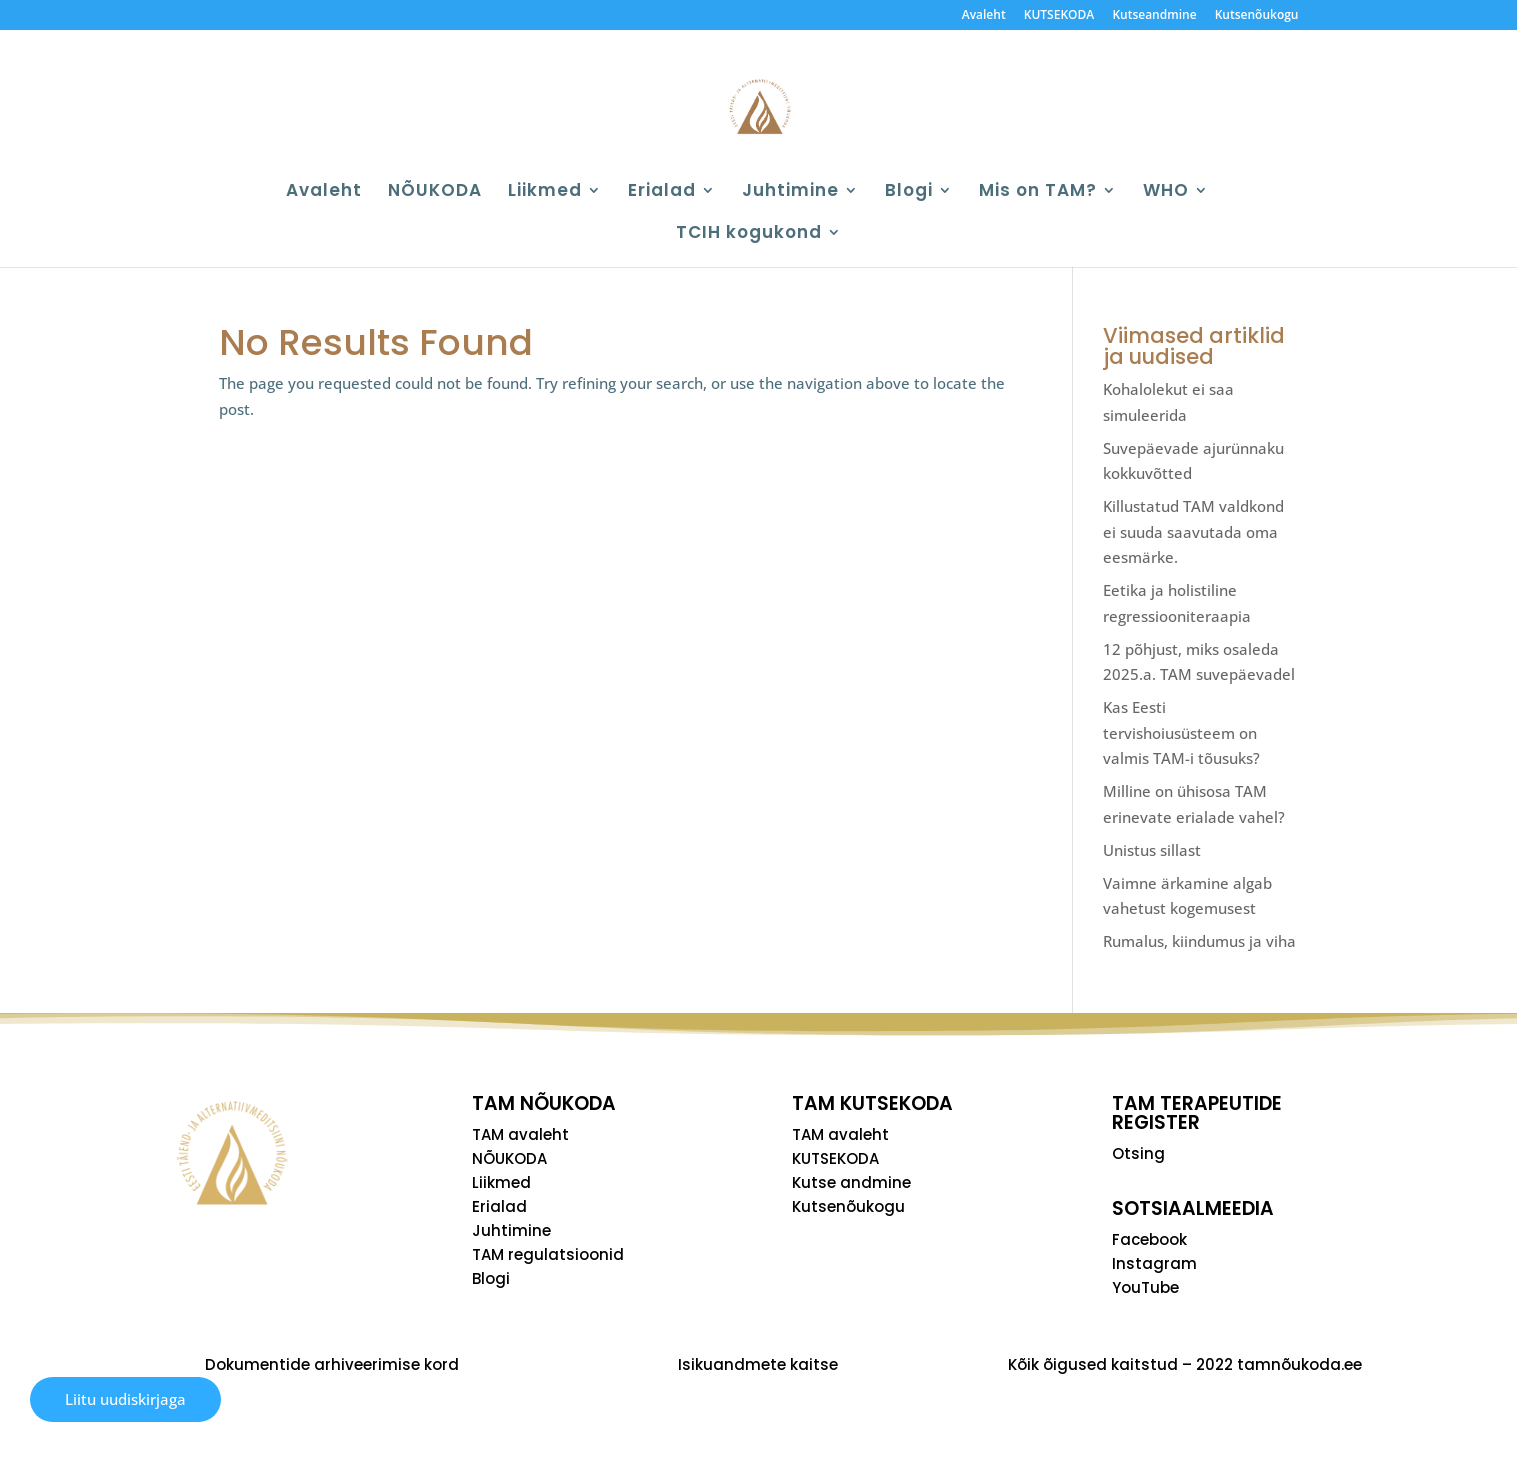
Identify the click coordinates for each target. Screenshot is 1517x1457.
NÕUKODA (435, 192)
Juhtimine (790, 192)
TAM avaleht (520, 1134)
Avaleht (984, 16)
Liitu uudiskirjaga (125, 1399)
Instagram (1154, 1263)
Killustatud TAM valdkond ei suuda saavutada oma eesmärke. (1193, 531)
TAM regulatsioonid (548, 1254)
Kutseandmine (1154, 16)
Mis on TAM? (1038, 192)
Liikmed (545, 192)
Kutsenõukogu (1257, 16)
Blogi (909, 192)
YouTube (1145, 1287)
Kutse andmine (851, 1182)
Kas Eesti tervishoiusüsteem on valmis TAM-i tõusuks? (1181, 732)
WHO (1166, 192)
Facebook (1149, 1239)
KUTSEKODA (1059, 16)
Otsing (1138, 1153)
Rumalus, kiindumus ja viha (1199, 941)
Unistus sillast (1152, 850)
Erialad (662, 192)
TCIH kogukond (749, 234)
